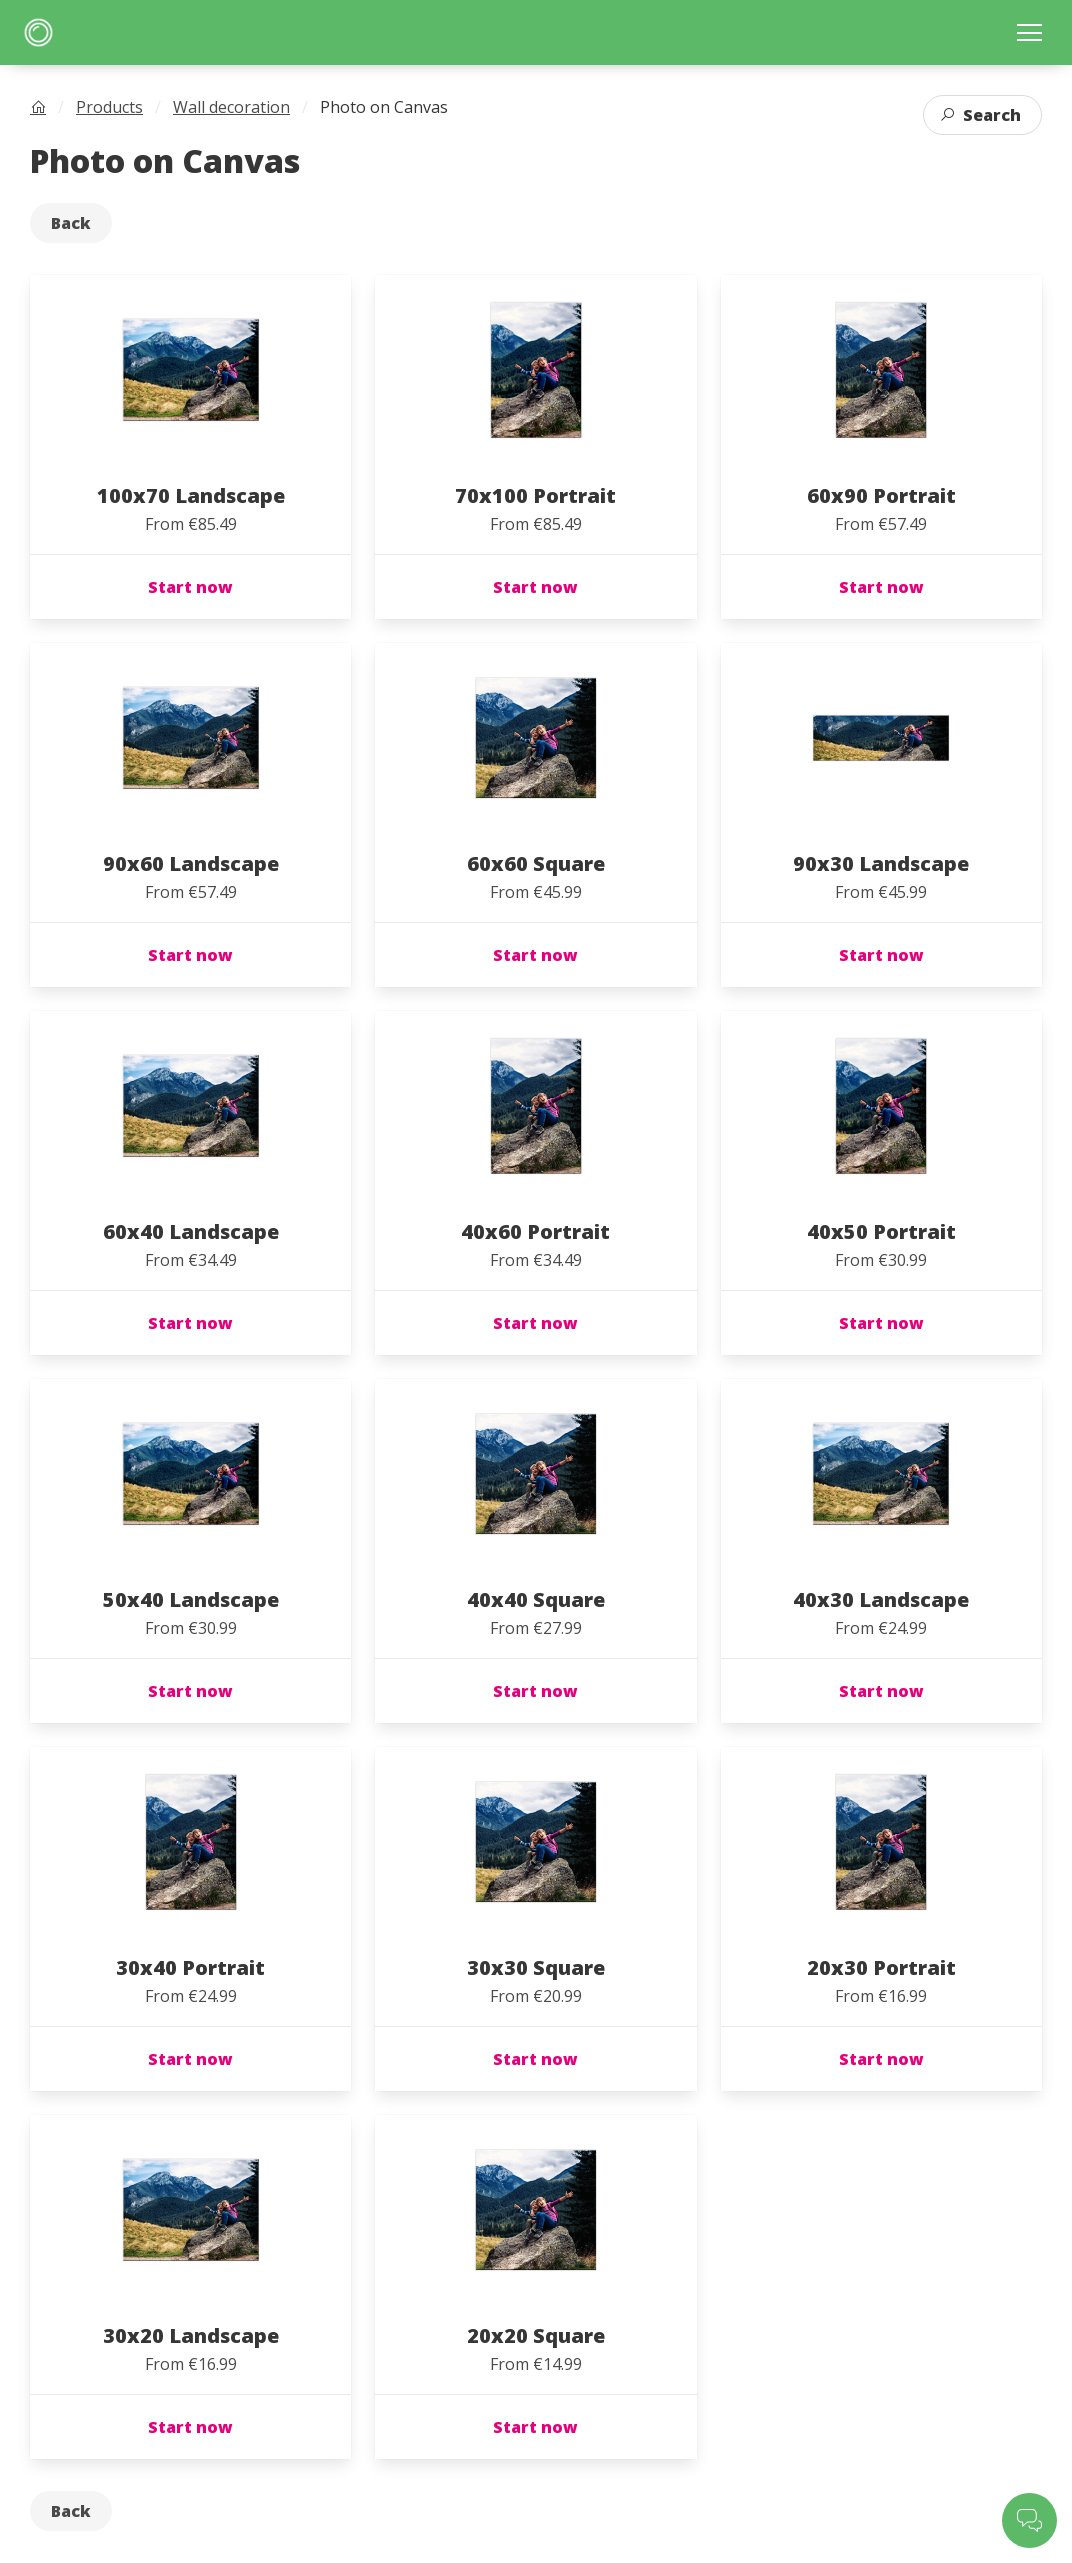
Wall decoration (231, 107)
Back (71, 223)
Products (109, 107)
